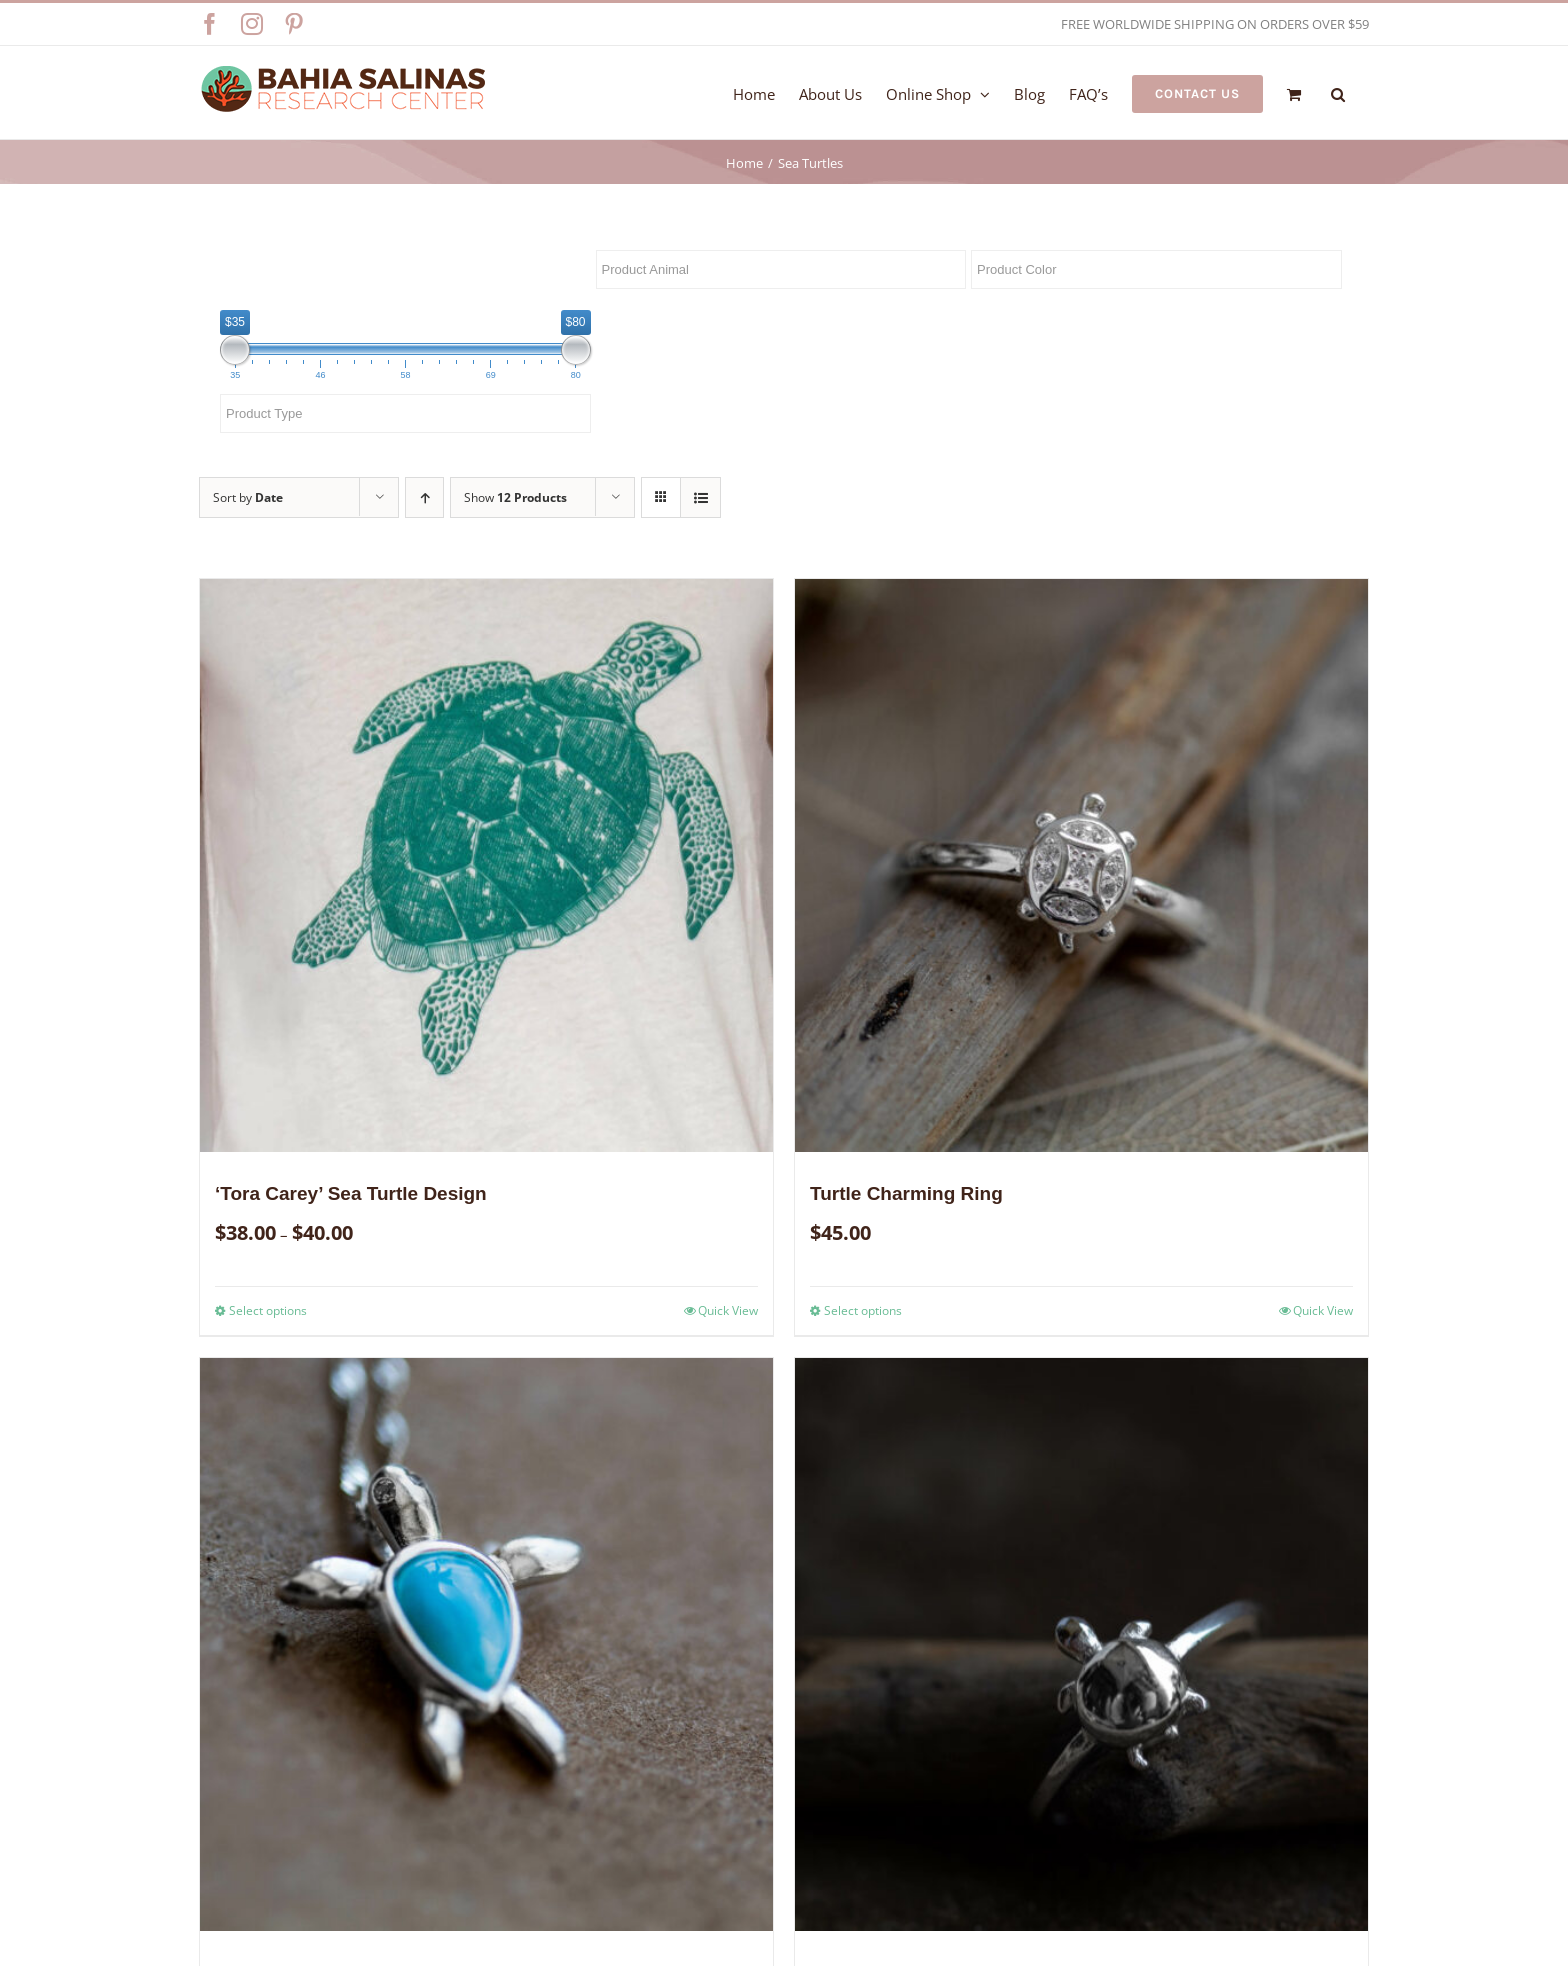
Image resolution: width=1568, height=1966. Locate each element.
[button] (1338, 92)
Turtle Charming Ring (906, 1193)
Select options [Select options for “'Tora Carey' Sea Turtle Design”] (268, 1310)
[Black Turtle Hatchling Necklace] (486, 1644)
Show (515, 497)
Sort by (248, 497)
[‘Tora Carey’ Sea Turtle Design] (486, 865)
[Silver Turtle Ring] (1081, 1644)
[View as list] (700, 497)
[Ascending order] (424, 497)
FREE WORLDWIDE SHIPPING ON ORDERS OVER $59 (1215, 24)
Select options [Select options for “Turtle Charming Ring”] (863, 1310)
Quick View (728, 1310)
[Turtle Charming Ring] (1081, 865)
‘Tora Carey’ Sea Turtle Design (351, 1193)
